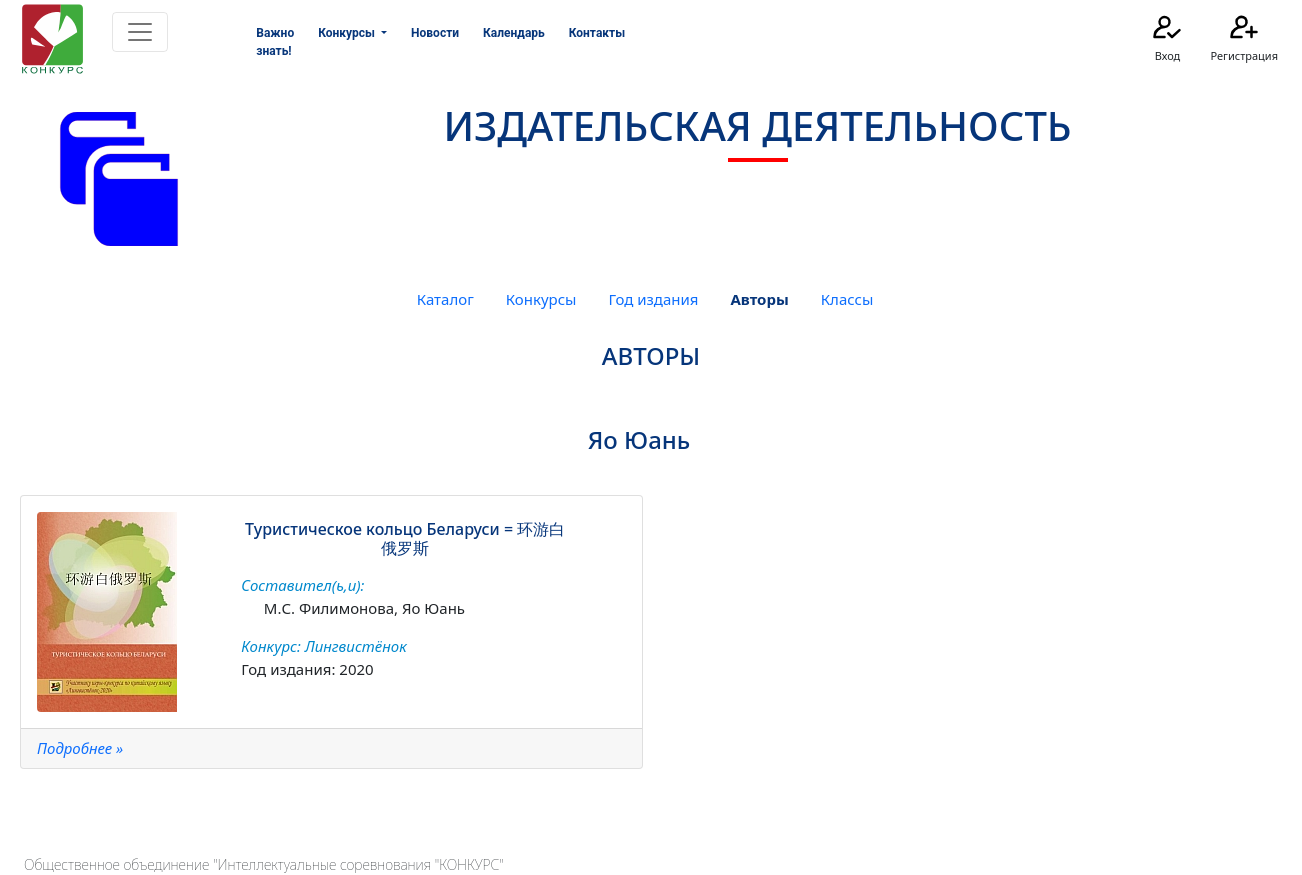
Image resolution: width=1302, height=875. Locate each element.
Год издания (653, 299)
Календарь (514, 33)
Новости (435, 33)
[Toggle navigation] (140, 32)
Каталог (445, 299)
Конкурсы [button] (348, 33)
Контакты (597, 33)
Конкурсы (541, 299)
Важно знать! (275, 42)
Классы (847, 299)
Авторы (759, 299)
